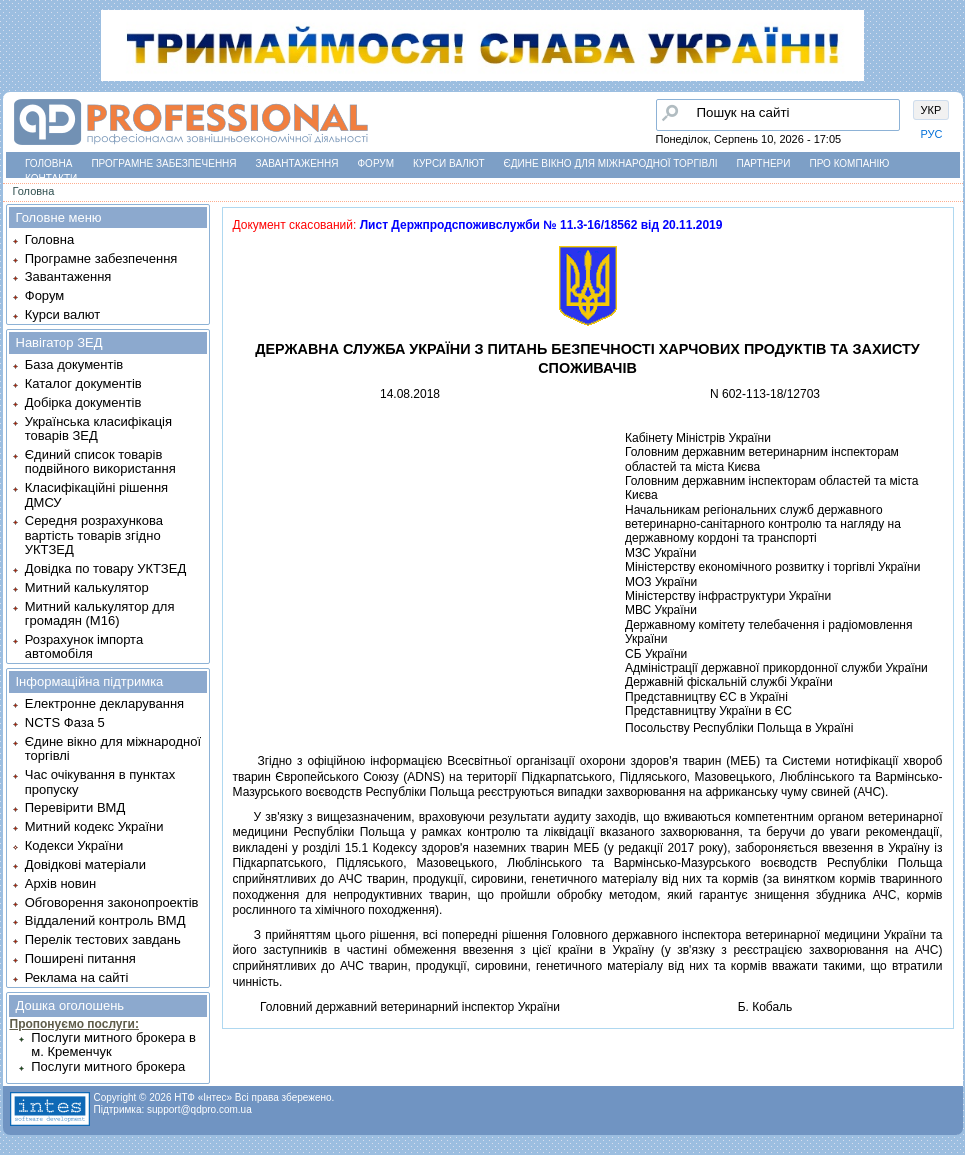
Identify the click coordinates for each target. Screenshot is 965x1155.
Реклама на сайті (77, 977)
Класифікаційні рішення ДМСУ (96, 494)
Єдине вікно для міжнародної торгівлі (611, 163)
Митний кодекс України (94, 826)
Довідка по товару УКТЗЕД (105, 568)
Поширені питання (80, 958)
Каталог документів (83, 383)
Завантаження (297, 163)
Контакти (51, 178)
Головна (48, 163)
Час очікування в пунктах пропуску (100, 781)
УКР (931, 110)
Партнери (764, 163)
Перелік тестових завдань (103, 939)
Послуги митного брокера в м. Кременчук (113, 1044)
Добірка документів (83, 402)
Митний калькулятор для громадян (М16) (100, 613)
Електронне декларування (104, 703)
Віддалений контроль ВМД (105, 920)
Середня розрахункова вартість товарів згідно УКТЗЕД (94, 535)
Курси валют (448, 163)
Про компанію (849, 163)
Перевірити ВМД (75, 807)
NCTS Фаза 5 (65, 722)
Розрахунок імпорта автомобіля (84, 646)
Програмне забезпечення (163, 163)
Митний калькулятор (87, 587)
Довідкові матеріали (85, 864)
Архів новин (60, 883)
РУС (932, 134)
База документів (74, 364)
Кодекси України (74, 845)
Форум (376, 163)
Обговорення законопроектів (112, 902)
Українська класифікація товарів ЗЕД (98, 428)
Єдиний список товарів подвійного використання (100, 461)
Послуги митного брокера (108, 1066)
